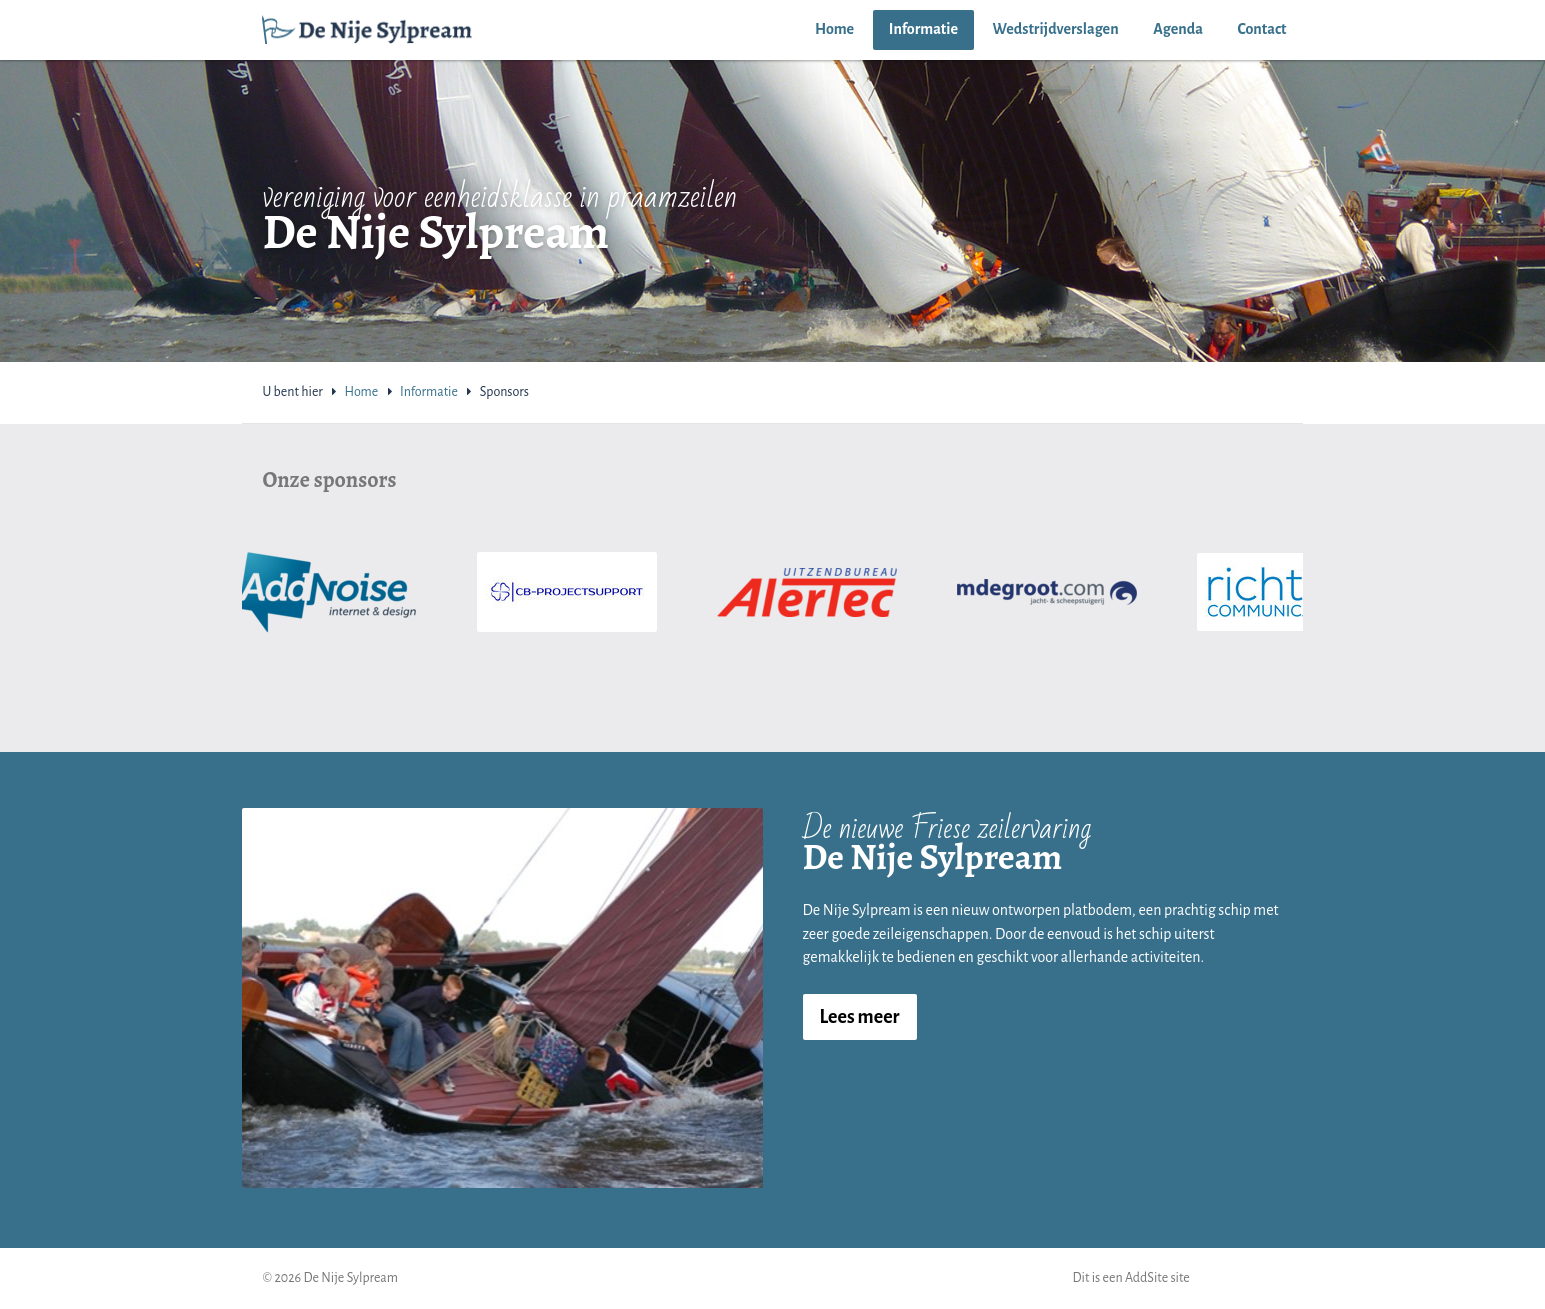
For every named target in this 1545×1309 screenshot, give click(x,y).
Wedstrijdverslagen (1056, 29)
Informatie (923, 29)
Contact (1262, 29)
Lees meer (860, 1017)
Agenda (1178, 29)
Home (834, 29)
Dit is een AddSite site (1131, 1278)
